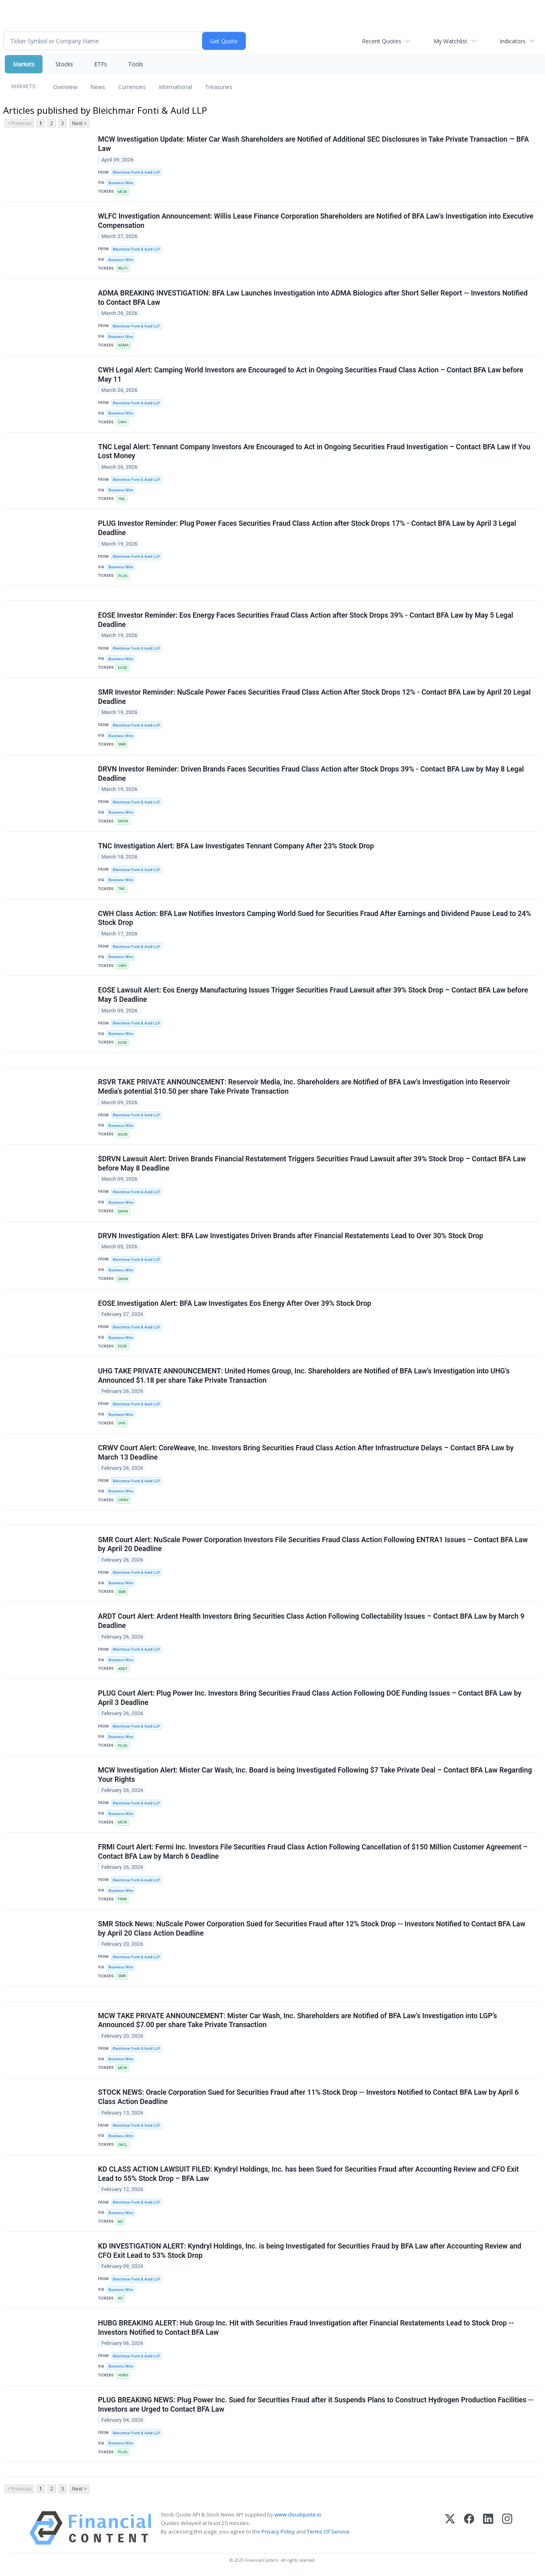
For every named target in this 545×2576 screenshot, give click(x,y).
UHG (122, 1423)
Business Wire (121, 183)
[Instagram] (507, 2528)
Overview (65, 87)
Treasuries (218, 87)
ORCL (123, 2144)
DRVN (123, 821)
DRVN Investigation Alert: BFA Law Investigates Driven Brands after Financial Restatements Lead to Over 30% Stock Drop (290, 1236)
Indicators (513, 41)
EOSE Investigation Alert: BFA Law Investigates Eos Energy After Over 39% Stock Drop (234, 1303)
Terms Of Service (328, 2531)
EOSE (122, 667)
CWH (122, 422)
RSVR (123, 1134)
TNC (122, 499)
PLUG (123, 576)
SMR (122, 744)
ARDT (123, 1668)
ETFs (100, 64)
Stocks (64, 64)
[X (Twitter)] (450, 2528)
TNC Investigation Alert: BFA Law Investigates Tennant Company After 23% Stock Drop (236, 846)
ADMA (123, 345)
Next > (79, 123)
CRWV (123, 1500)
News (97, 87)
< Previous (19, 123)
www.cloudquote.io (298, 2514)
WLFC (123, 268)
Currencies (132, 87)
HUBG (123, 2375)
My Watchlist (450, 41)
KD (120, 2221)
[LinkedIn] (488, 2528)
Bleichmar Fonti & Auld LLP (136, 172)
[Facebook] (469, 2528)
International (175, 87)
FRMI (122, 1899)
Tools (135, 64)
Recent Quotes (381, 41)
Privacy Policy (278, 2531)
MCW (122, 191)
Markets (23, 64)
